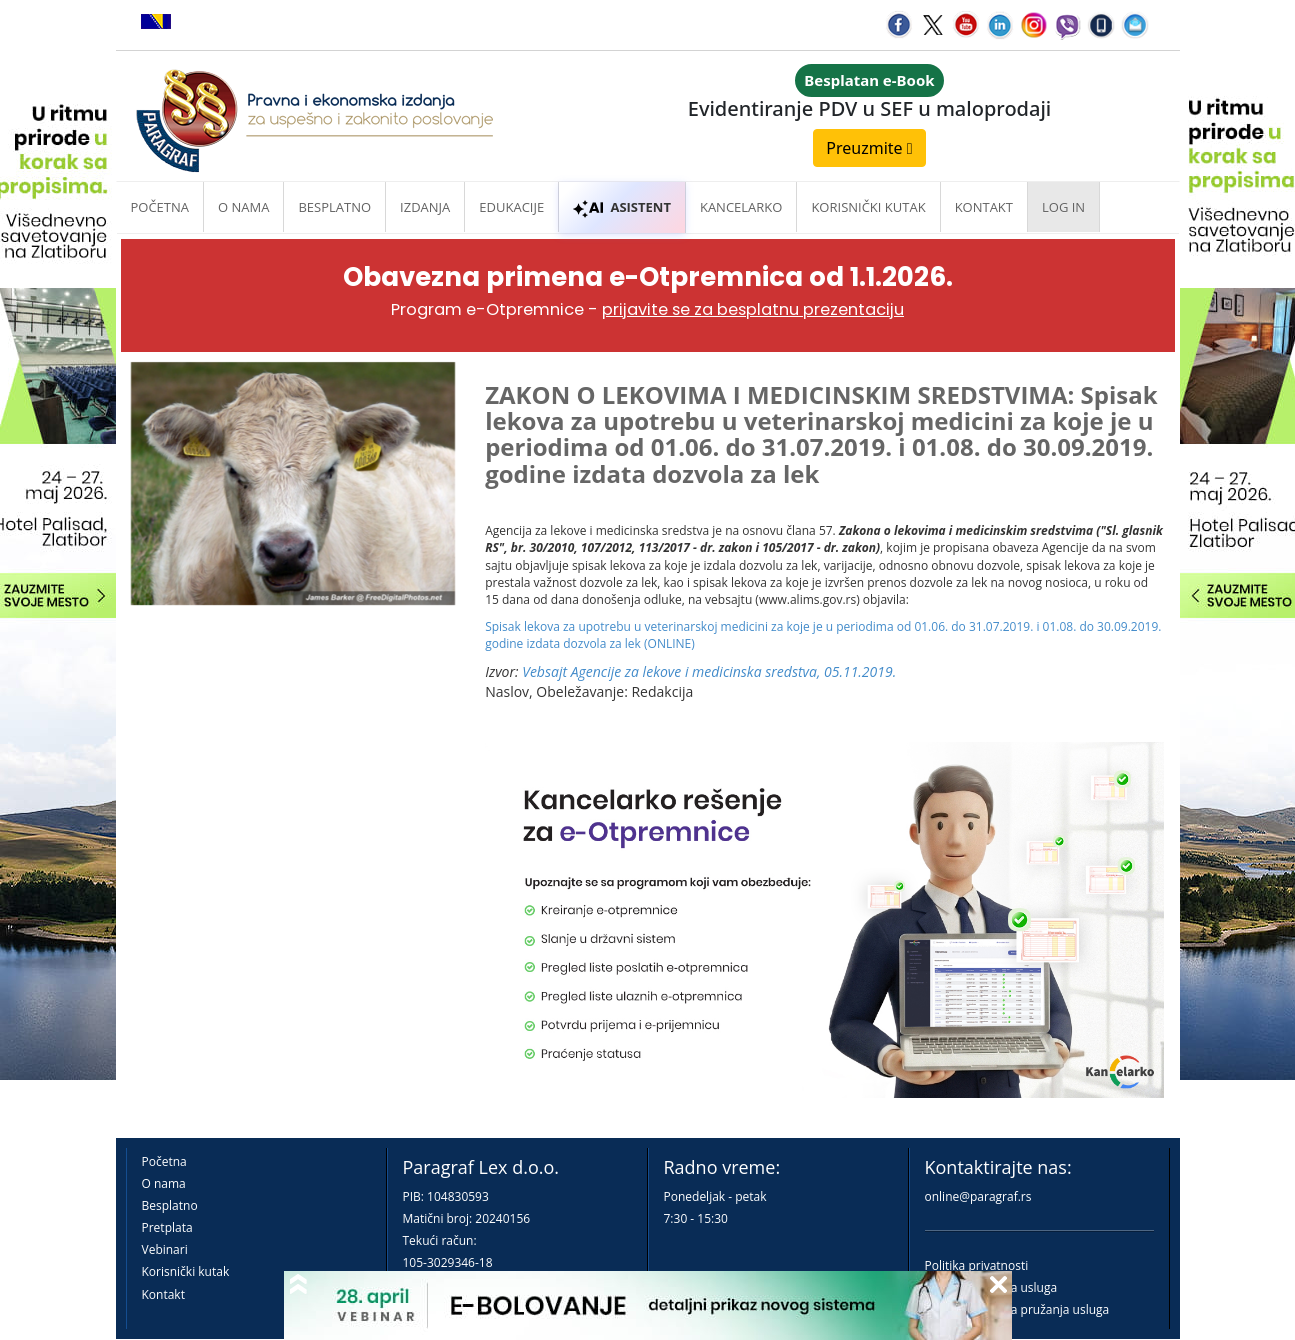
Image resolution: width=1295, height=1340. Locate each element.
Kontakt (163, 1294)
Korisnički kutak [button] (868, 207)
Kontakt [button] (984, 207)
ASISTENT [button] (622, 207)
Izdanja (425, 207)
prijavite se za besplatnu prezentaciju (753, 309)
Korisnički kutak (186, 1271)
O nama (243, 207)
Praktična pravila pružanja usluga (1017, 1309)
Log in (1063, 207)
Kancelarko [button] (741, 207)
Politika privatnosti (977, 1265)
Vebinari (165, 1249)
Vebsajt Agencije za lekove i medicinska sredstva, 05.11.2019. (709, 671)
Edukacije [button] (511, 207)
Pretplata (167, 1227)
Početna (160, 207)
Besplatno (334, 207)
